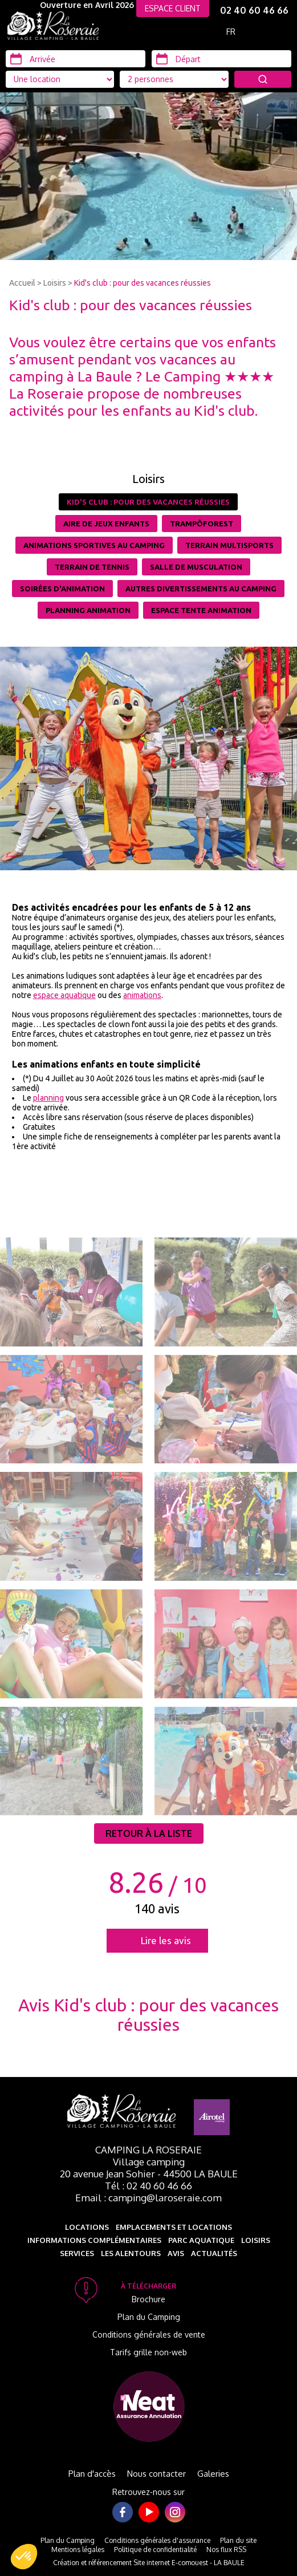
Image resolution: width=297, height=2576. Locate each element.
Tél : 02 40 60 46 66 (148, 2186)
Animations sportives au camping (94, 545)
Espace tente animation (201, 610)
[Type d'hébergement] (174, 79)
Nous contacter (156, 2473)
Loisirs (54, 282)
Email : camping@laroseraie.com (148, 2198)
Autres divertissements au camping (200, 589)
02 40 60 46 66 (254, 10)
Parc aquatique (201, 2240)
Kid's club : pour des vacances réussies (142, 282)
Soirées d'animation (62, 589)
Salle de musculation (196, 567)
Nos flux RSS (226, 2549)
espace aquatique (64, 995)
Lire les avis (166, 1940)
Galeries (213, 2473)
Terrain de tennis (92, 567)
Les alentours (131, 2253)
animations (142, 995)
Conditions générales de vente (148, 2334)
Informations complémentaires (94, 2240)
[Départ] (221, 58)
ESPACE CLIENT (173, 8)
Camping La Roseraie (148, 2150)
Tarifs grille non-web (148, 2352)
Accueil (22, 282)
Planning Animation (88, 610)
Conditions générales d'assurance (157, 2540)
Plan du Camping (148, 2317)
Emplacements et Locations (174, 2227)
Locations (87, 2227)
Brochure (148, 2299)
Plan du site (238, 2540)
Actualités (214, 2253)
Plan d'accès (92, 2473)
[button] (24, 2556)
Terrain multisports (229, 545)
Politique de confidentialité (155, 2549)
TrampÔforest (201, 524)
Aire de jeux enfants (106, 524)
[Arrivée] (75, 58)
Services (77, 2253)
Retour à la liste (148, 1833)
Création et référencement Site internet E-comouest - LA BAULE (149, 2562)
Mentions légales (77, 2549)
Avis (176, 2253)
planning (48, 1097)
